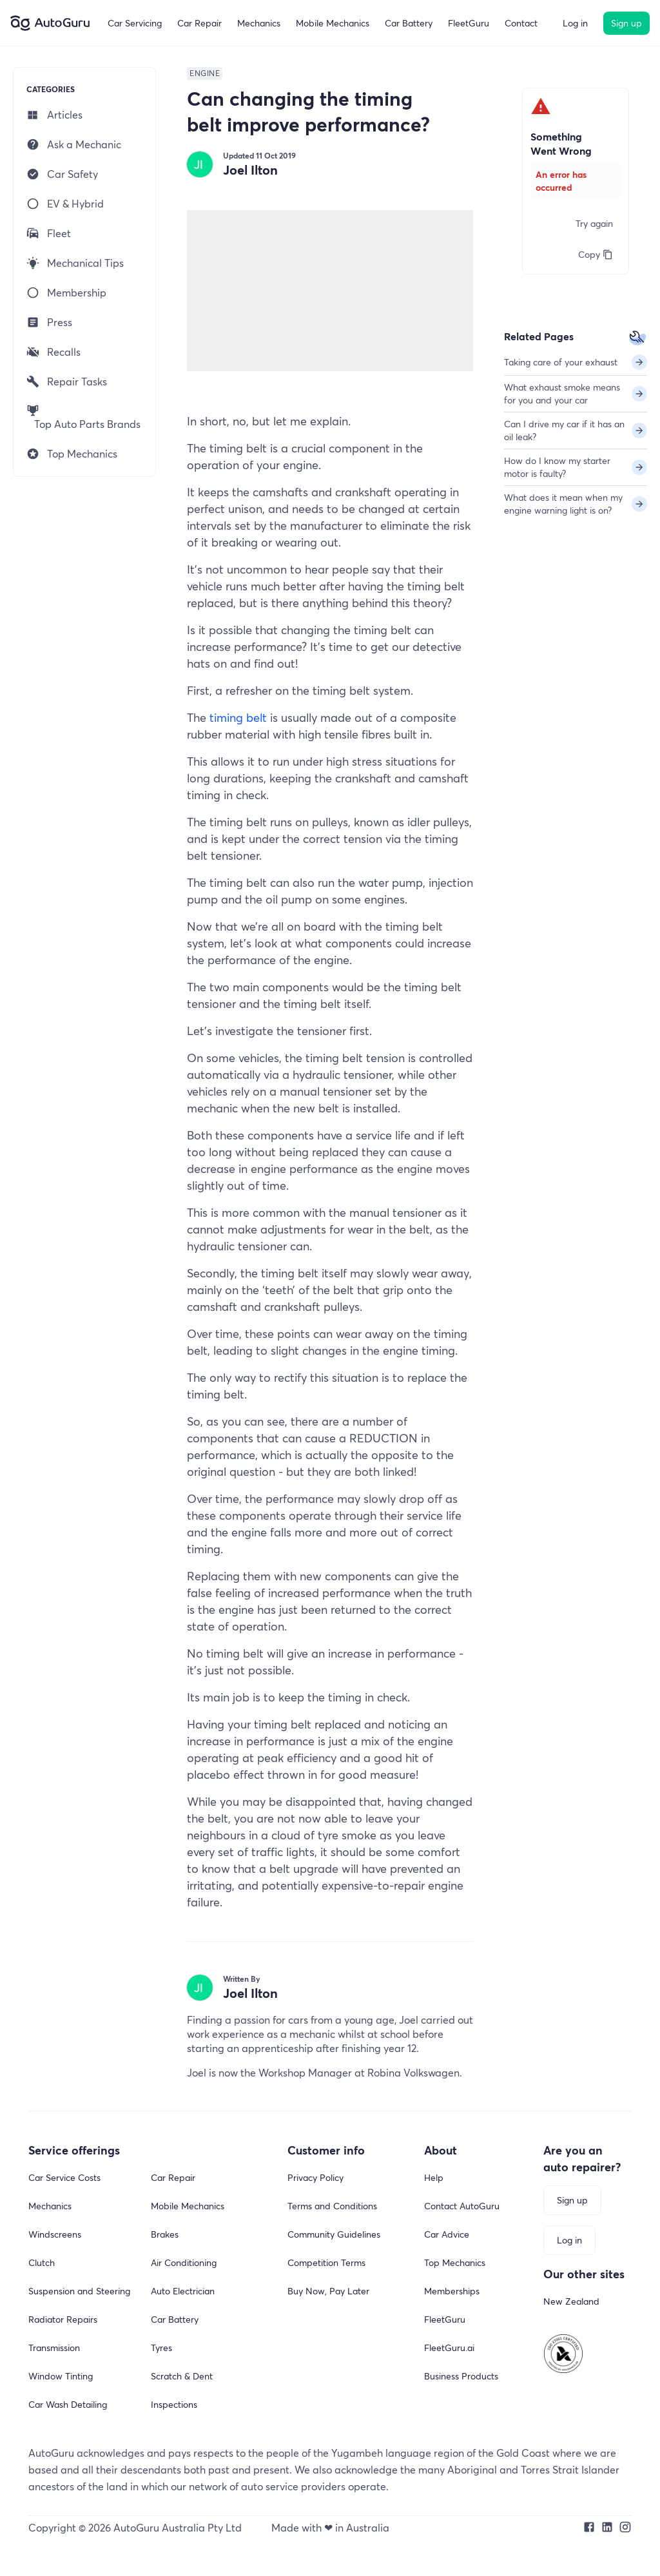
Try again (594, 223)
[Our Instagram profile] (625, 2528)
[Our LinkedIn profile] (607, 2528)
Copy (595, 254)
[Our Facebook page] (589, 2528)
